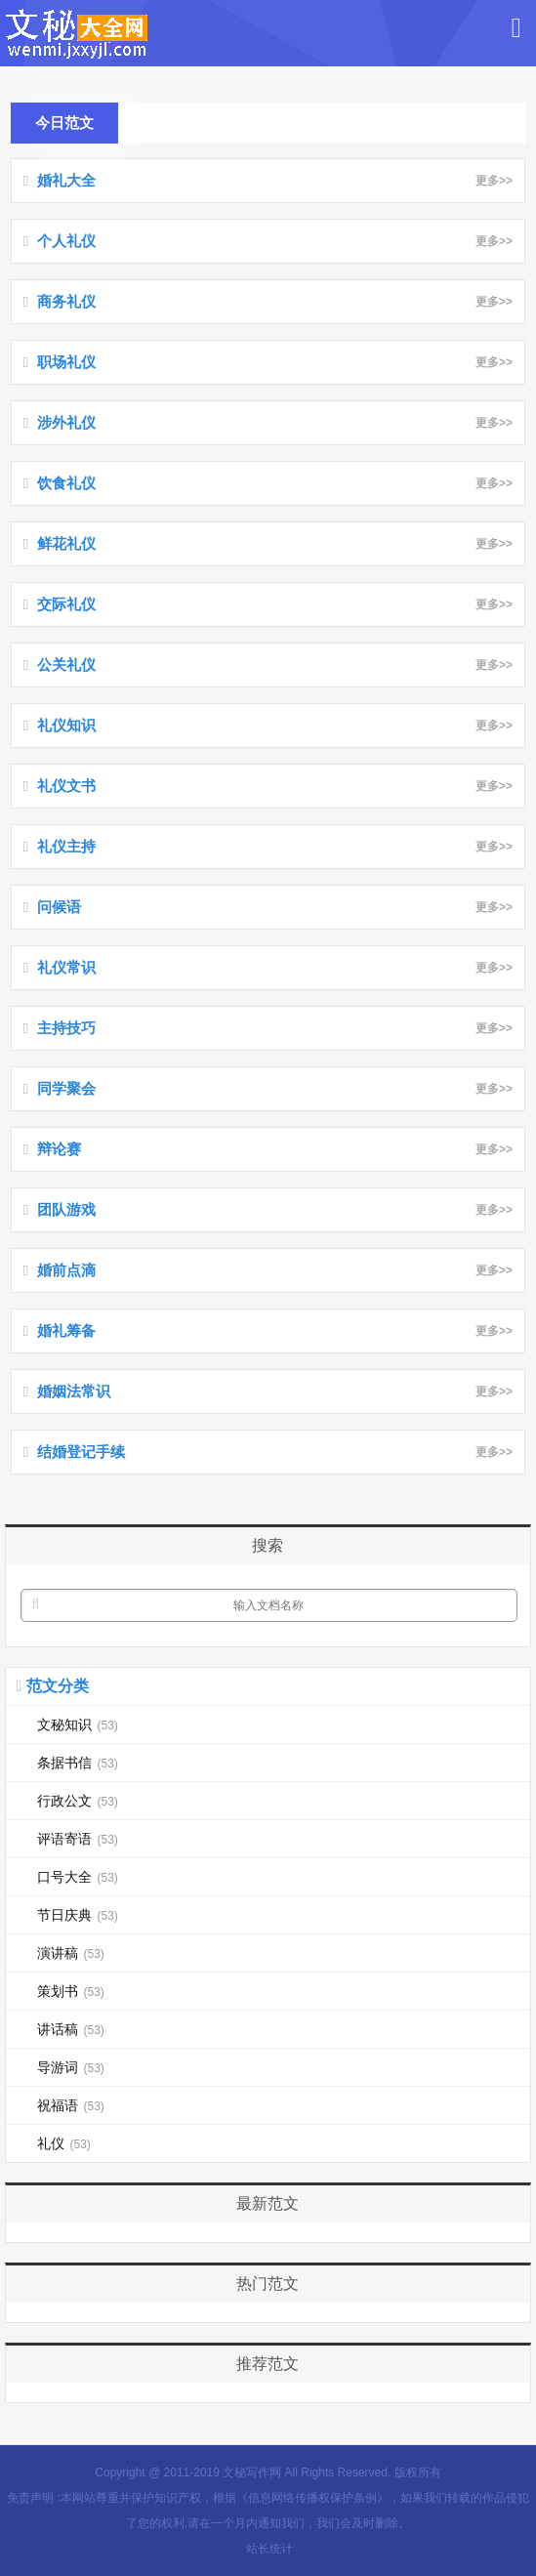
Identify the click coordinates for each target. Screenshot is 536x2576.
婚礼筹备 (66, 1330)
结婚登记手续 (81, 1451)
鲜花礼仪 (66, 543)
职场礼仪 (66, 361)
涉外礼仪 (66, 422)
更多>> (491, 180)
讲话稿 (70, 2029)
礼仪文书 (66, 785)
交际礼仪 (66, 604)
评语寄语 (77, 1839)
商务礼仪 (66, 301)
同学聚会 (66, 1088)
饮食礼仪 (66, 483)
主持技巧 (66, 1027)
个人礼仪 (66, 240)
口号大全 (77, 1877)
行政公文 (77, 1800)
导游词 (70, 2067)
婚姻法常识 (73, 1391)
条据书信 (77, 1762)
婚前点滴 (66, 1270)
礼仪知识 (66, 725)
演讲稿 (70, 1953)
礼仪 (63, 2143)
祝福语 (70, 2105)
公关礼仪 (66, 664)
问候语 (59, 906)
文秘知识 (77, 1724)
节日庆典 (77, 1915)
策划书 (70, 1991)
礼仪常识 (66, 967)
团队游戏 (66, 1209)
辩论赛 (59, 1149)
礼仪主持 (66, 846)
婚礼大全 (66, 180)
